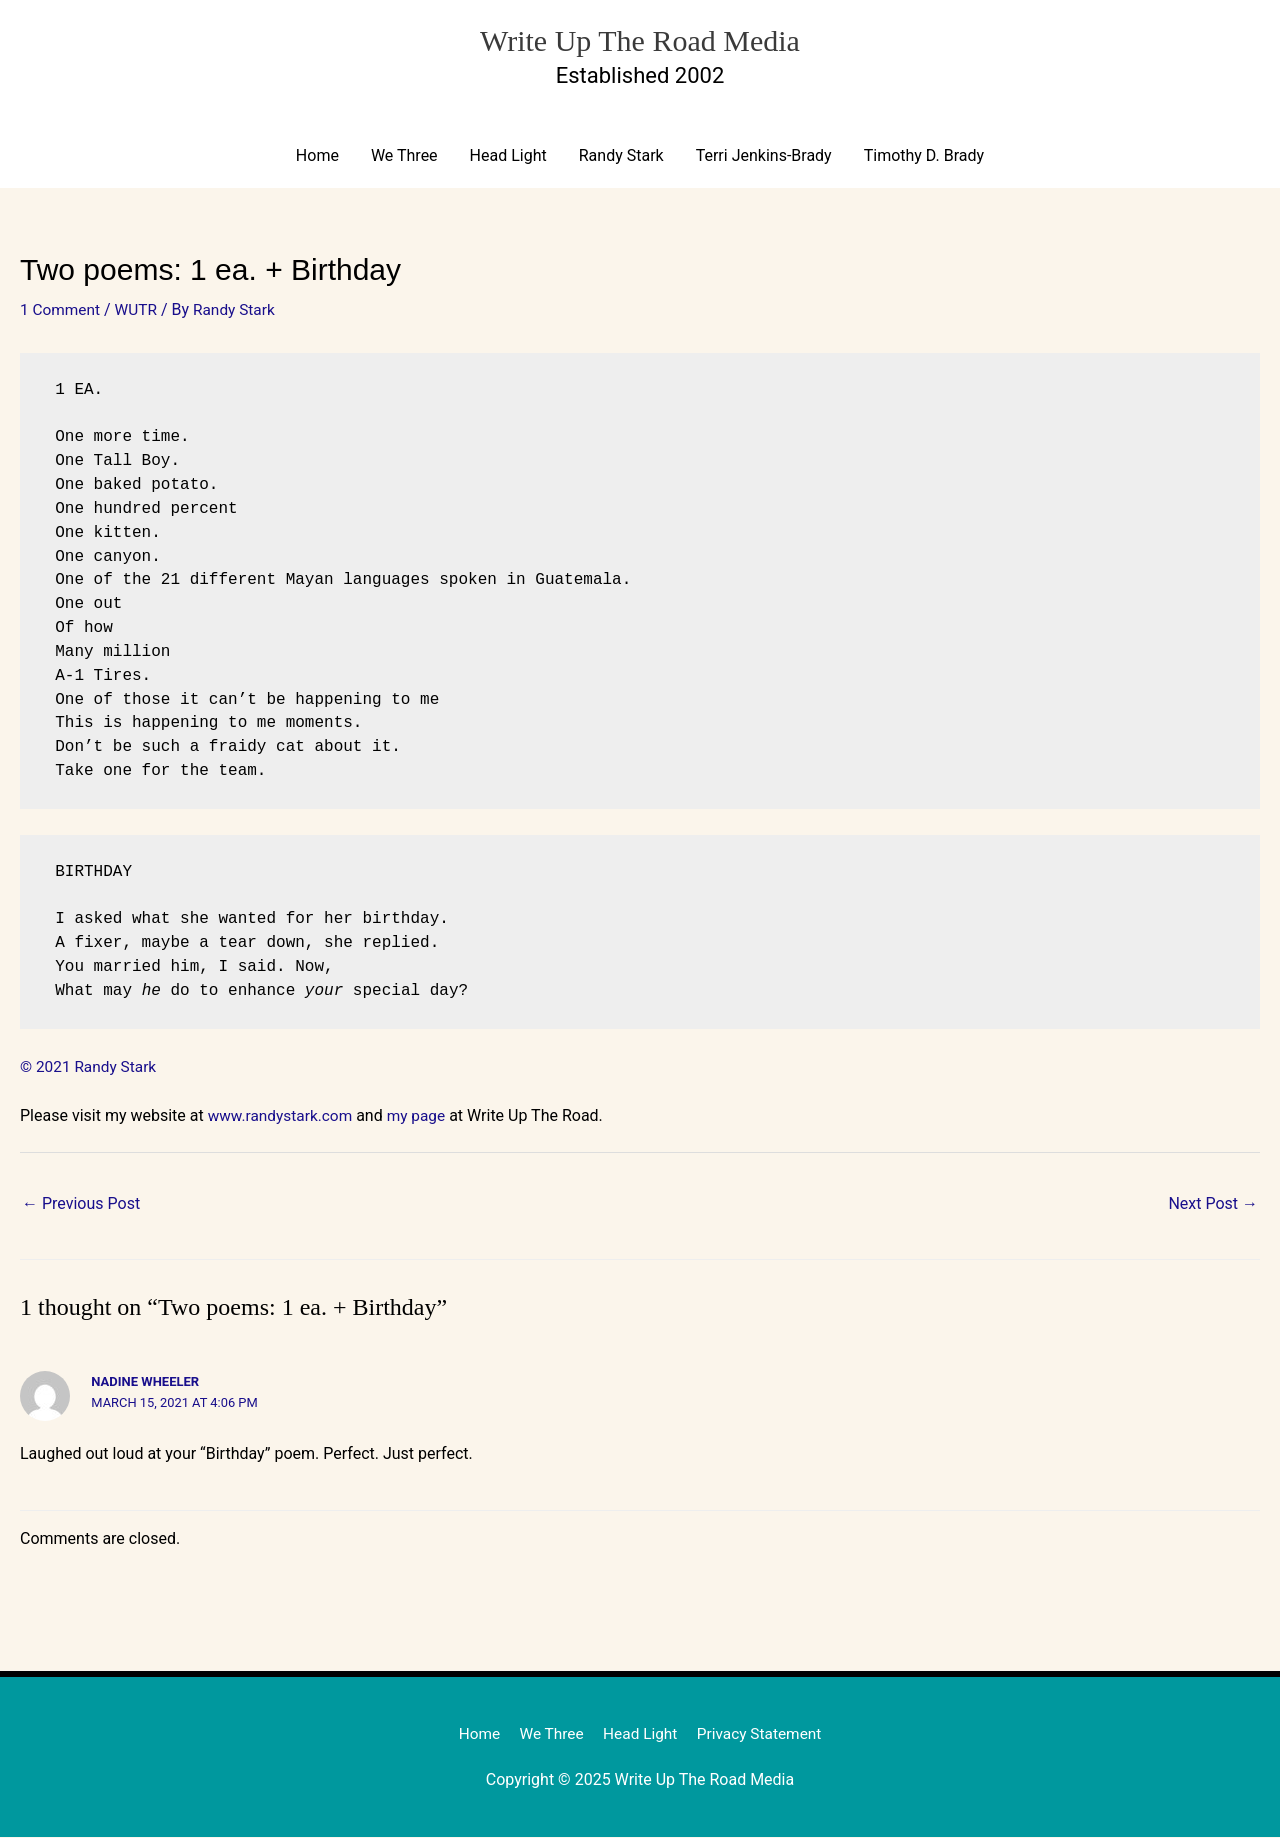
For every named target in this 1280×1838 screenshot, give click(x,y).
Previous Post (81, 1204)
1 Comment (61, 310)
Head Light (508, 156)
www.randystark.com (283, 1116)
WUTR (140, 310)
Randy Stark (621, 156)
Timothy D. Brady (924, 156)
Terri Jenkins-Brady (764, 156)
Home (317, 156)
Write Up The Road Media (639, 37)
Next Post (1213, 1204)
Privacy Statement (763, 1734)
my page (422, 1116)
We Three (404, 156)
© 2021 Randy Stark (90, 1067)
